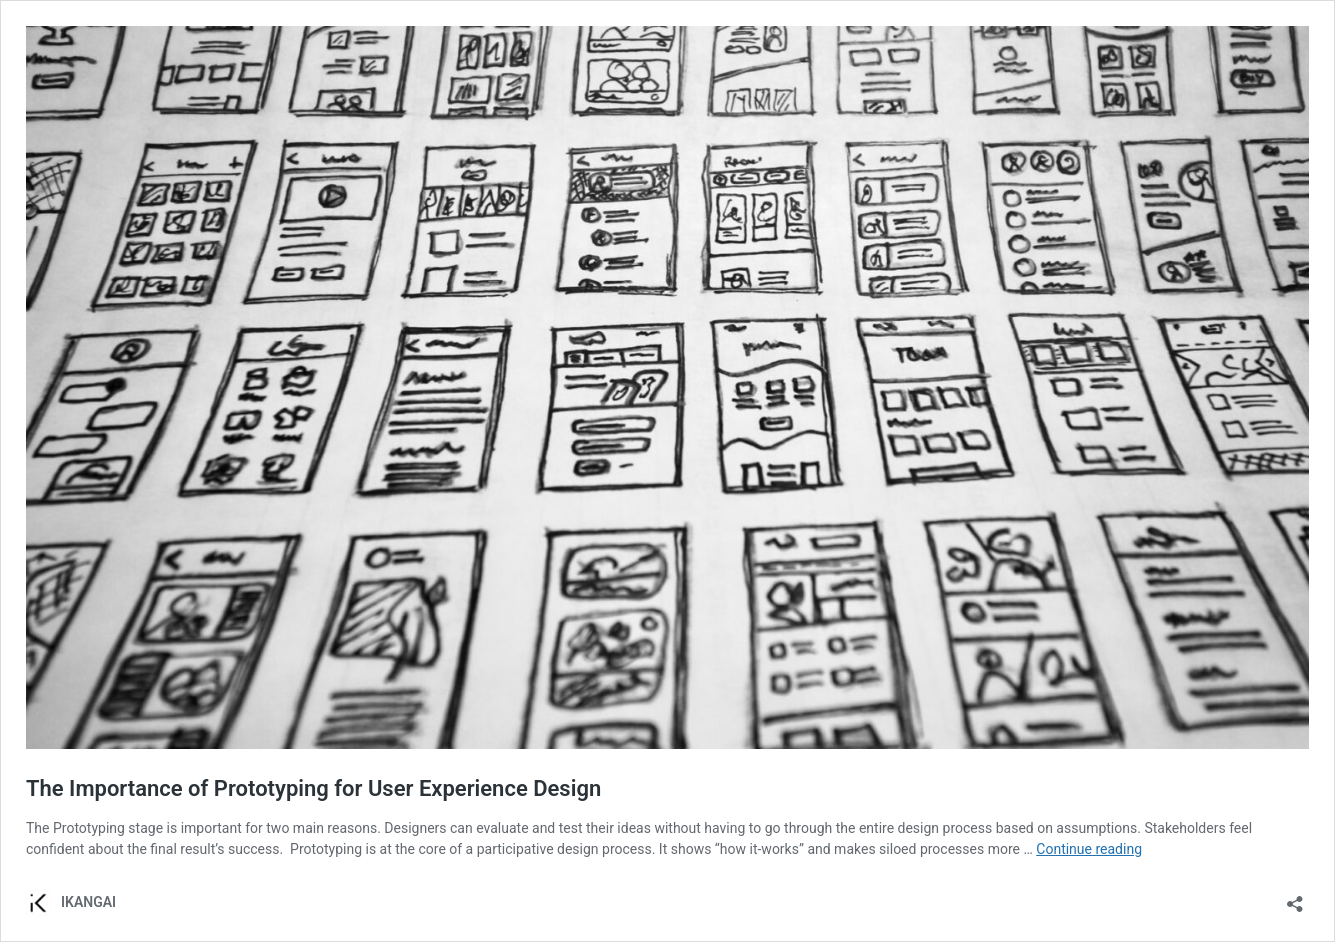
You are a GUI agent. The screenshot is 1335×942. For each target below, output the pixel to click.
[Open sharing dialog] (1295, 897)
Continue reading (1089, 849)
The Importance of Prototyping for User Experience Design (313, 788)
